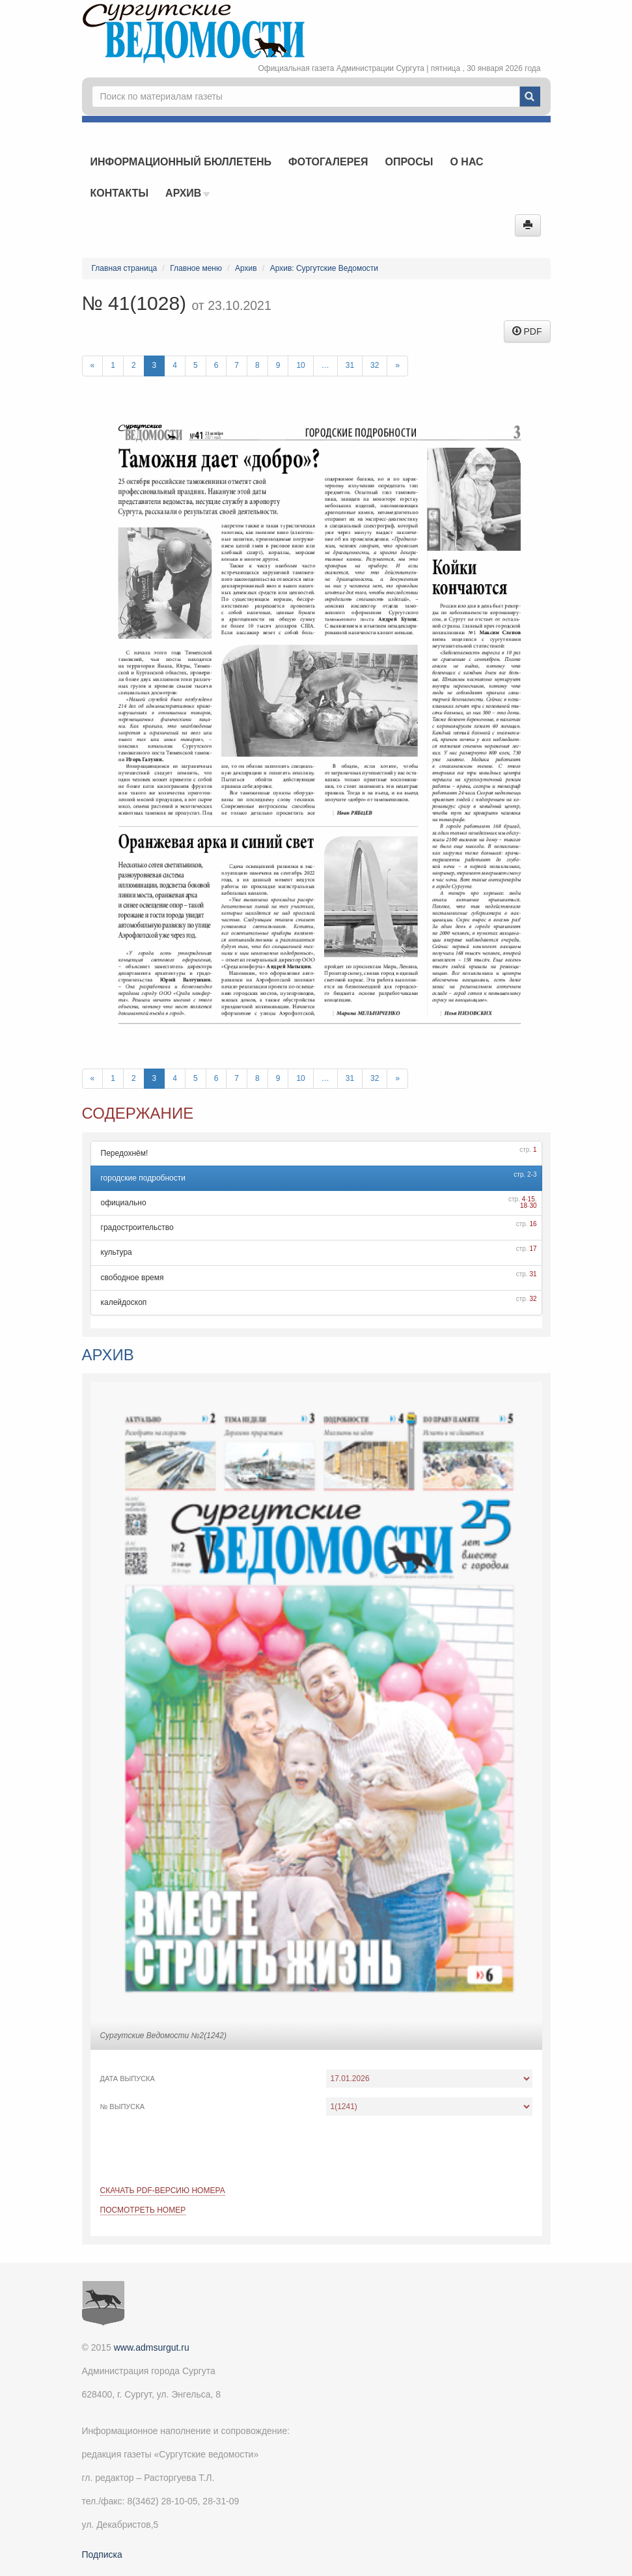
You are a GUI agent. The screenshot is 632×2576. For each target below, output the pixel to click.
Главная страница (125, 268)
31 (350, 365)
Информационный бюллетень (181, 161)
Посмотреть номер (143, 2210)
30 (532, 1205)
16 (532, 1223)
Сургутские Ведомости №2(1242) (163, 2035)
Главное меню (196, 268)
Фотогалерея (328, 161)
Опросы (409, 161)
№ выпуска (122, 2106)
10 (300, 365)
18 (523, 1205)
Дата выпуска (127, 2078)
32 (374, 365)
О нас (466, 161)
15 (531, 1199)
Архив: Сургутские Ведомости (324, 268)
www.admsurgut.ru (151, 2347)
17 (532, 1248)
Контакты (119, 193)
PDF (527, 331)
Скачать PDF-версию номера (162, 2190)
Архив (187, 193)
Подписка (102, 2554)
